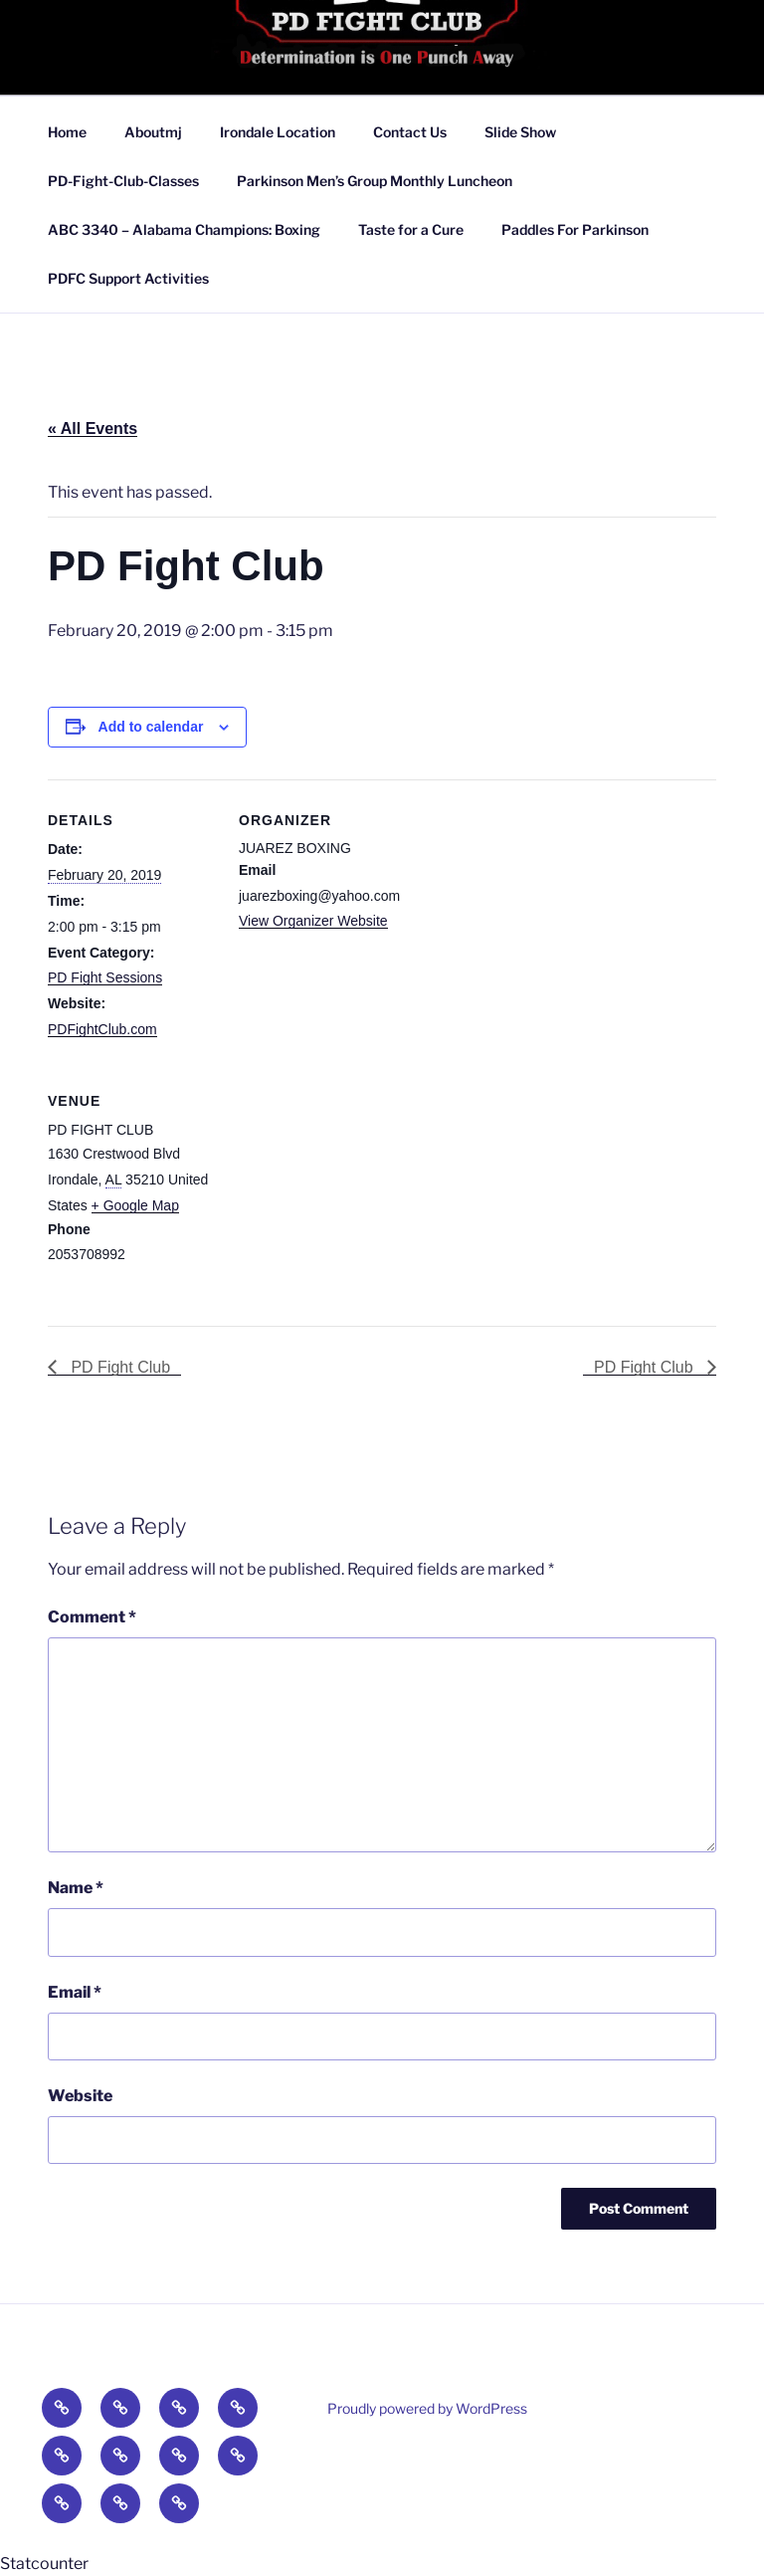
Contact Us (410, 131)
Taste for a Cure (411, 229)
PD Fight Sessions (105, 977)
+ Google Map (135, 1205)
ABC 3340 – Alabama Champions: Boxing (184, 229)
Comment (92, 1617)
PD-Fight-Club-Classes (123, 180)
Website (80, 2095)
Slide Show (520, 131)
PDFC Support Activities (128, 278)
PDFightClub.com (102, 1029)
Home (67, 131)
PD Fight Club (118, 1367)
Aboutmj (153, 131)
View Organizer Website (313, 921)
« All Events (92, 428)
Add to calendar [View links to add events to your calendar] (151, 727)
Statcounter (44, 2563)
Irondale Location (277, 131)
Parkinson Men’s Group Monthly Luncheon (374, 180)
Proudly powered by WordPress (427, 2408)
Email (74, 1992)
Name (75, 1887)
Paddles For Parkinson (575, 229)
